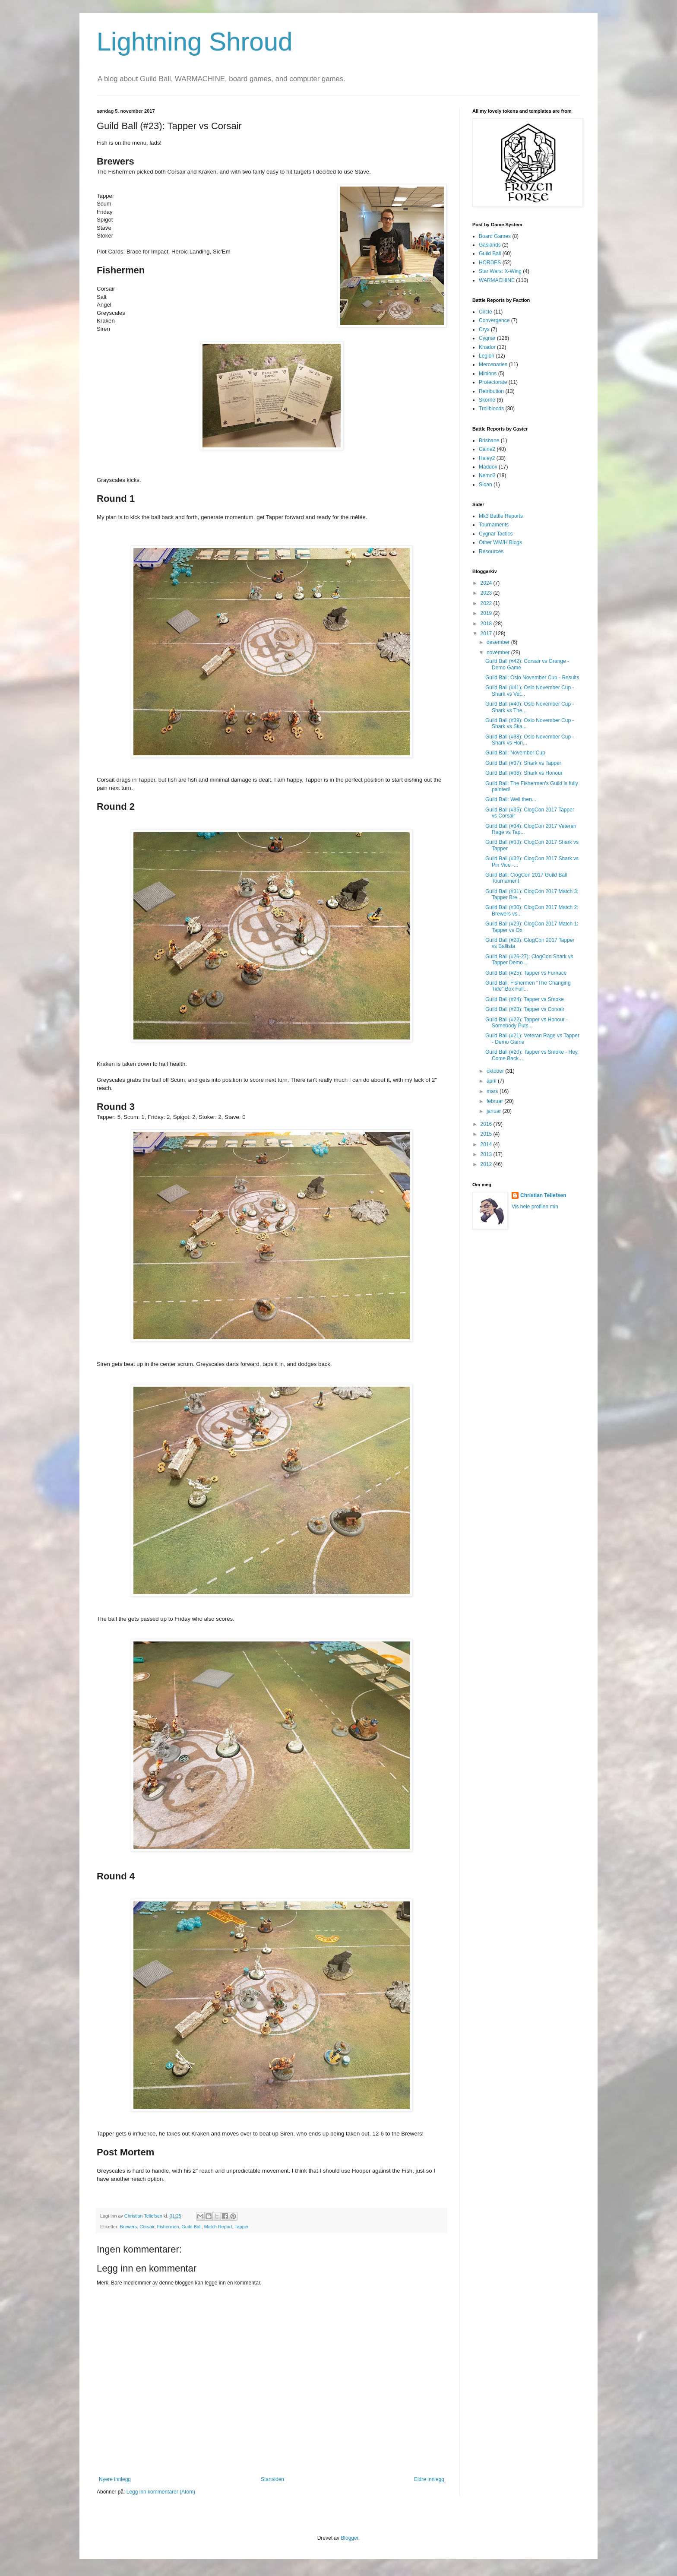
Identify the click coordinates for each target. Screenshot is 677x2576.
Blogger (349, 2538)
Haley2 (487, 458)
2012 (487, 1164)
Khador (487, 347)
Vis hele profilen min (535, 1207)
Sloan (485, 485)
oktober (496, 1071)
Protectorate (493, 382)
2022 (487, 603)
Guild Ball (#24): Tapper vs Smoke (524, 999)
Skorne (487, 400)
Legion (486, 356)
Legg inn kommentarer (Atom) (161, 2492)
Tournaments (494, 525)
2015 (487, 1134)
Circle (485, 312)
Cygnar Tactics (495, 534)
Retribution (491, 391)
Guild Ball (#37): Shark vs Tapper (523, 763)
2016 (487, 1124)
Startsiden (272, 2479)
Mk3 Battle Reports (501, 516)
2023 (487, 593)
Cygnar (487, 338)
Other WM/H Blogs (500, 542)
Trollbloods (491, 409)
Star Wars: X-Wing (500, 271)
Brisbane (489, 440)
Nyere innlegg (115, 2479)
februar (495, 1101)
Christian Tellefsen (543, 1195)
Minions (488, 374)
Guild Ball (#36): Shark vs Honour (524, 773)
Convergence (494, 320)
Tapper (241, 2226)
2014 (487, 1144)
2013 (487, 1154)
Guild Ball (191, 2226)
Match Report (218, 2226)
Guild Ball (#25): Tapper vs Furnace (526, 973)
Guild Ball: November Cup (515, 753)
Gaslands (490, 245)
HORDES (490, 263)
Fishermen (168, 2226)
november (499, 653)
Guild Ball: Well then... (510, 799)
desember (499, 642)
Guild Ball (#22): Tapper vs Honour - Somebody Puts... (526, 1023)
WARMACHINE (497, 280)
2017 (487, 634)
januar (495, 1111)
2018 (487, 624)
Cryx (484, 329)
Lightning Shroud (195, 41)
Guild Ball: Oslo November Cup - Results (532, 678)
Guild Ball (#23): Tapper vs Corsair (524, 1009)
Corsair (146, 2226)
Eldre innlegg (429, 2479)
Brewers (128, 2226)
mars (493, 1091)
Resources (491, 551)
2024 (487, 583)
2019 (487, 613)
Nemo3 (487, 475)
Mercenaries (493, 364)
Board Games (495, 236)
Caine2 (487, 449)
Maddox (488, 467)
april (492, 1081)
